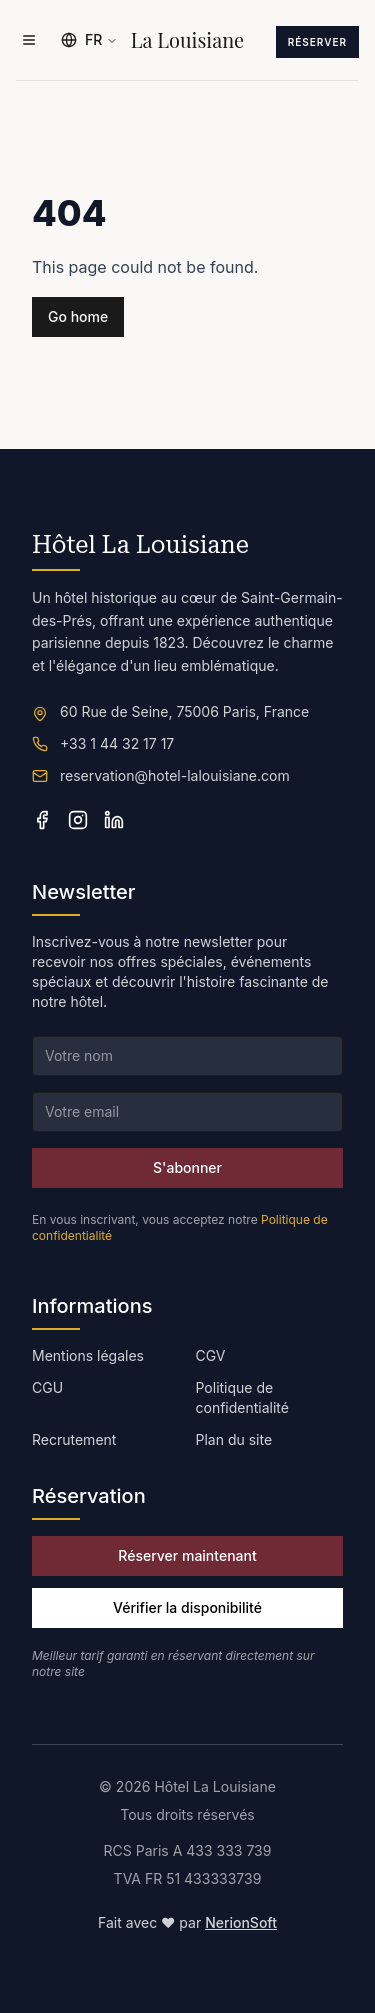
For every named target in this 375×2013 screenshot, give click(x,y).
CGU (47, 1387)
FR (89, 39)
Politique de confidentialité (242, 1397)
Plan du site (234, 1439)
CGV (211, 1355)
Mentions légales (88, 1355)
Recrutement (74, 1439)
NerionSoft (241, 1922)
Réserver (317, 42)
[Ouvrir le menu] (28, 40)
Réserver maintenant (187, 1555)
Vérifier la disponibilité (187, 1607)
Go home (78, 316)
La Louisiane (187, 40)
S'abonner (187, 1167)
